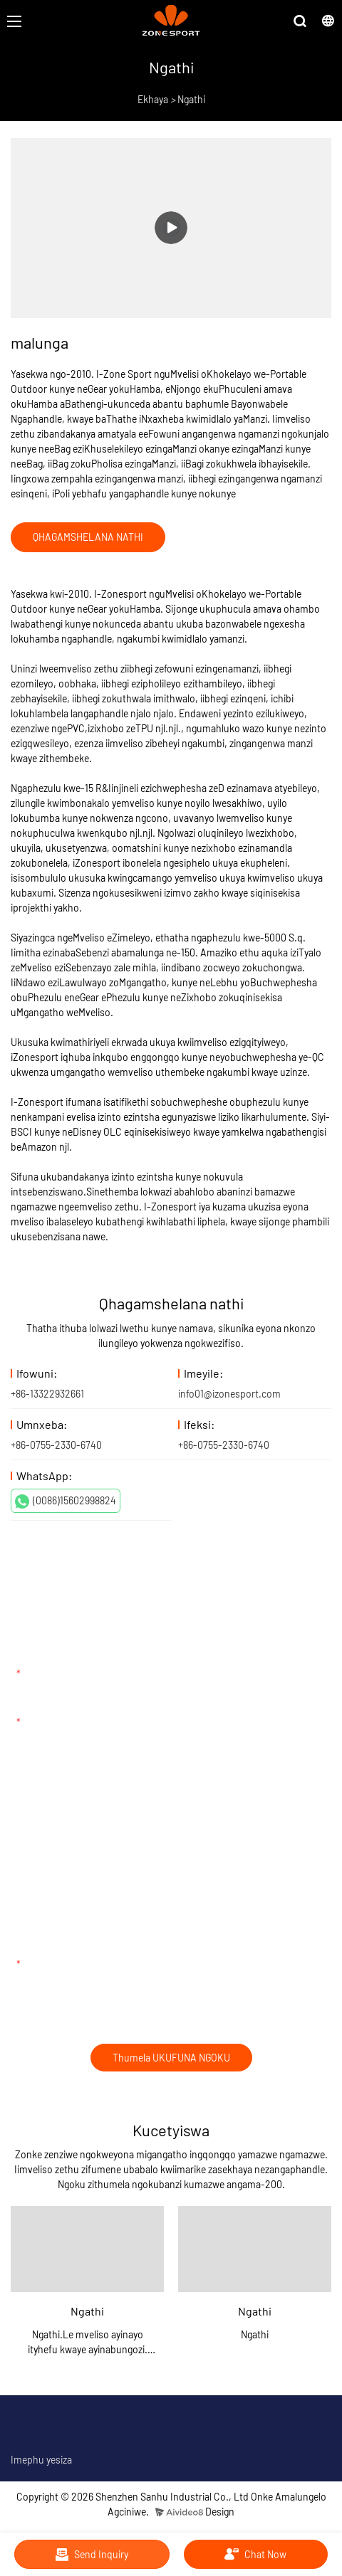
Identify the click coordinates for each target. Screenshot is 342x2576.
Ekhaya (153, 99)
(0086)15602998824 (65, 1501)
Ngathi (191, 99)
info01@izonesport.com (229, 1394)
